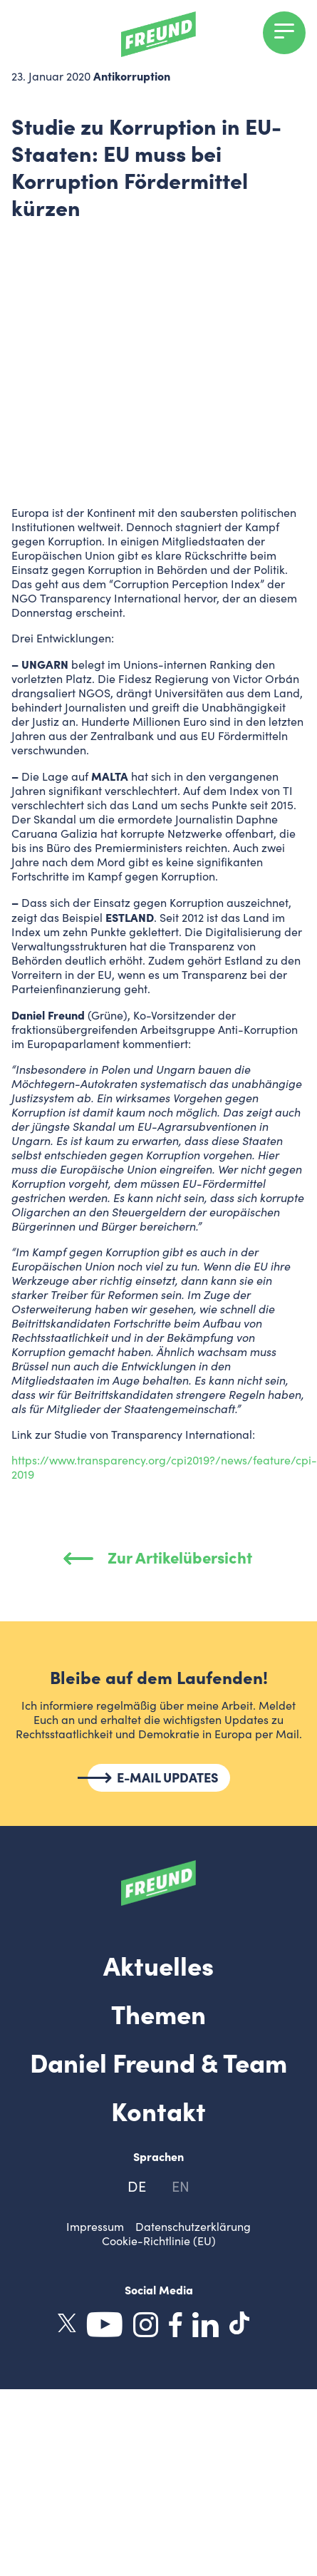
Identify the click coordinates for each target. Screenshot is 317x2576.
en (180, 2185)
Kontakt (158, 2110)
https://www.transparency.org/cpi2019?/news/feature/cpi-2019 (164, 1467)
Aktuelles (158, 1964)
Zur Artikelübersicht (158, 1557)
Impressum (95, 2226)
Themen (158, 2013)
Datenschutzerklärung (193, 2226)
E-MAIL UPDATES (168, 1777)
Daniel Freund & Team (158, 2061)
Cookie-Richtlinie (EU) (159, 2240)
